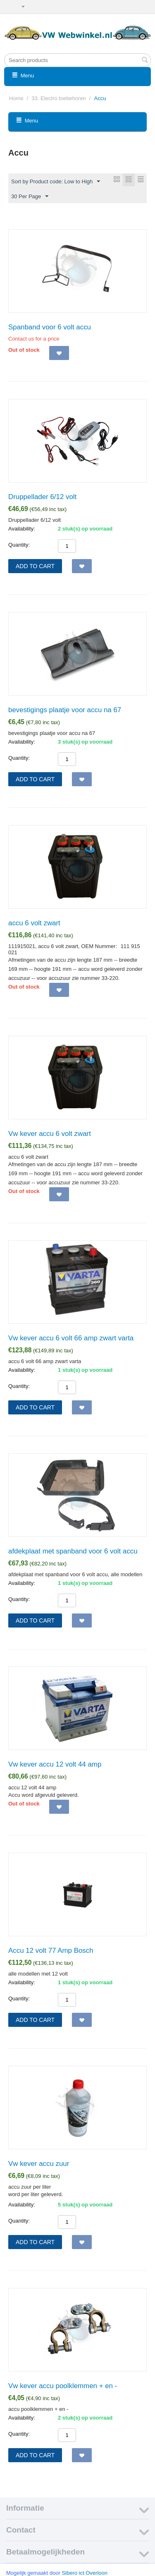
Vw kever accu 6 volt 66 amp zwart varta (71, 1338)
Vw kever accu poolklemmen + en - (62, 2386)
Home (16, 98)
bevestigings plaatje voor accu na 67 (64, 710)
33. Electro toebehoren (58, 98)
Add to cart (35, 566)
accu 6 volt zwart (34, 923)
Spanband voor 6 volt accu (49, 327)
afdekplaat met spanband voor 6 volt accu (73, 1551)
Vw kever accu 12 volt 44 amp (54, 1764)
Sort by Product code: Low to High (55, 182)
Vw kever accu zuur (38, 2164)
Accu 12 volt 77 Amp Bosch (50, 1950)
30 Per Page (29, 196)
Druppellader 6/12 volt (42, 497)
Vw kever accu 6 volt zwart (49, 1134)
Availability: (21, 529)
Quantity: (19, 545)
